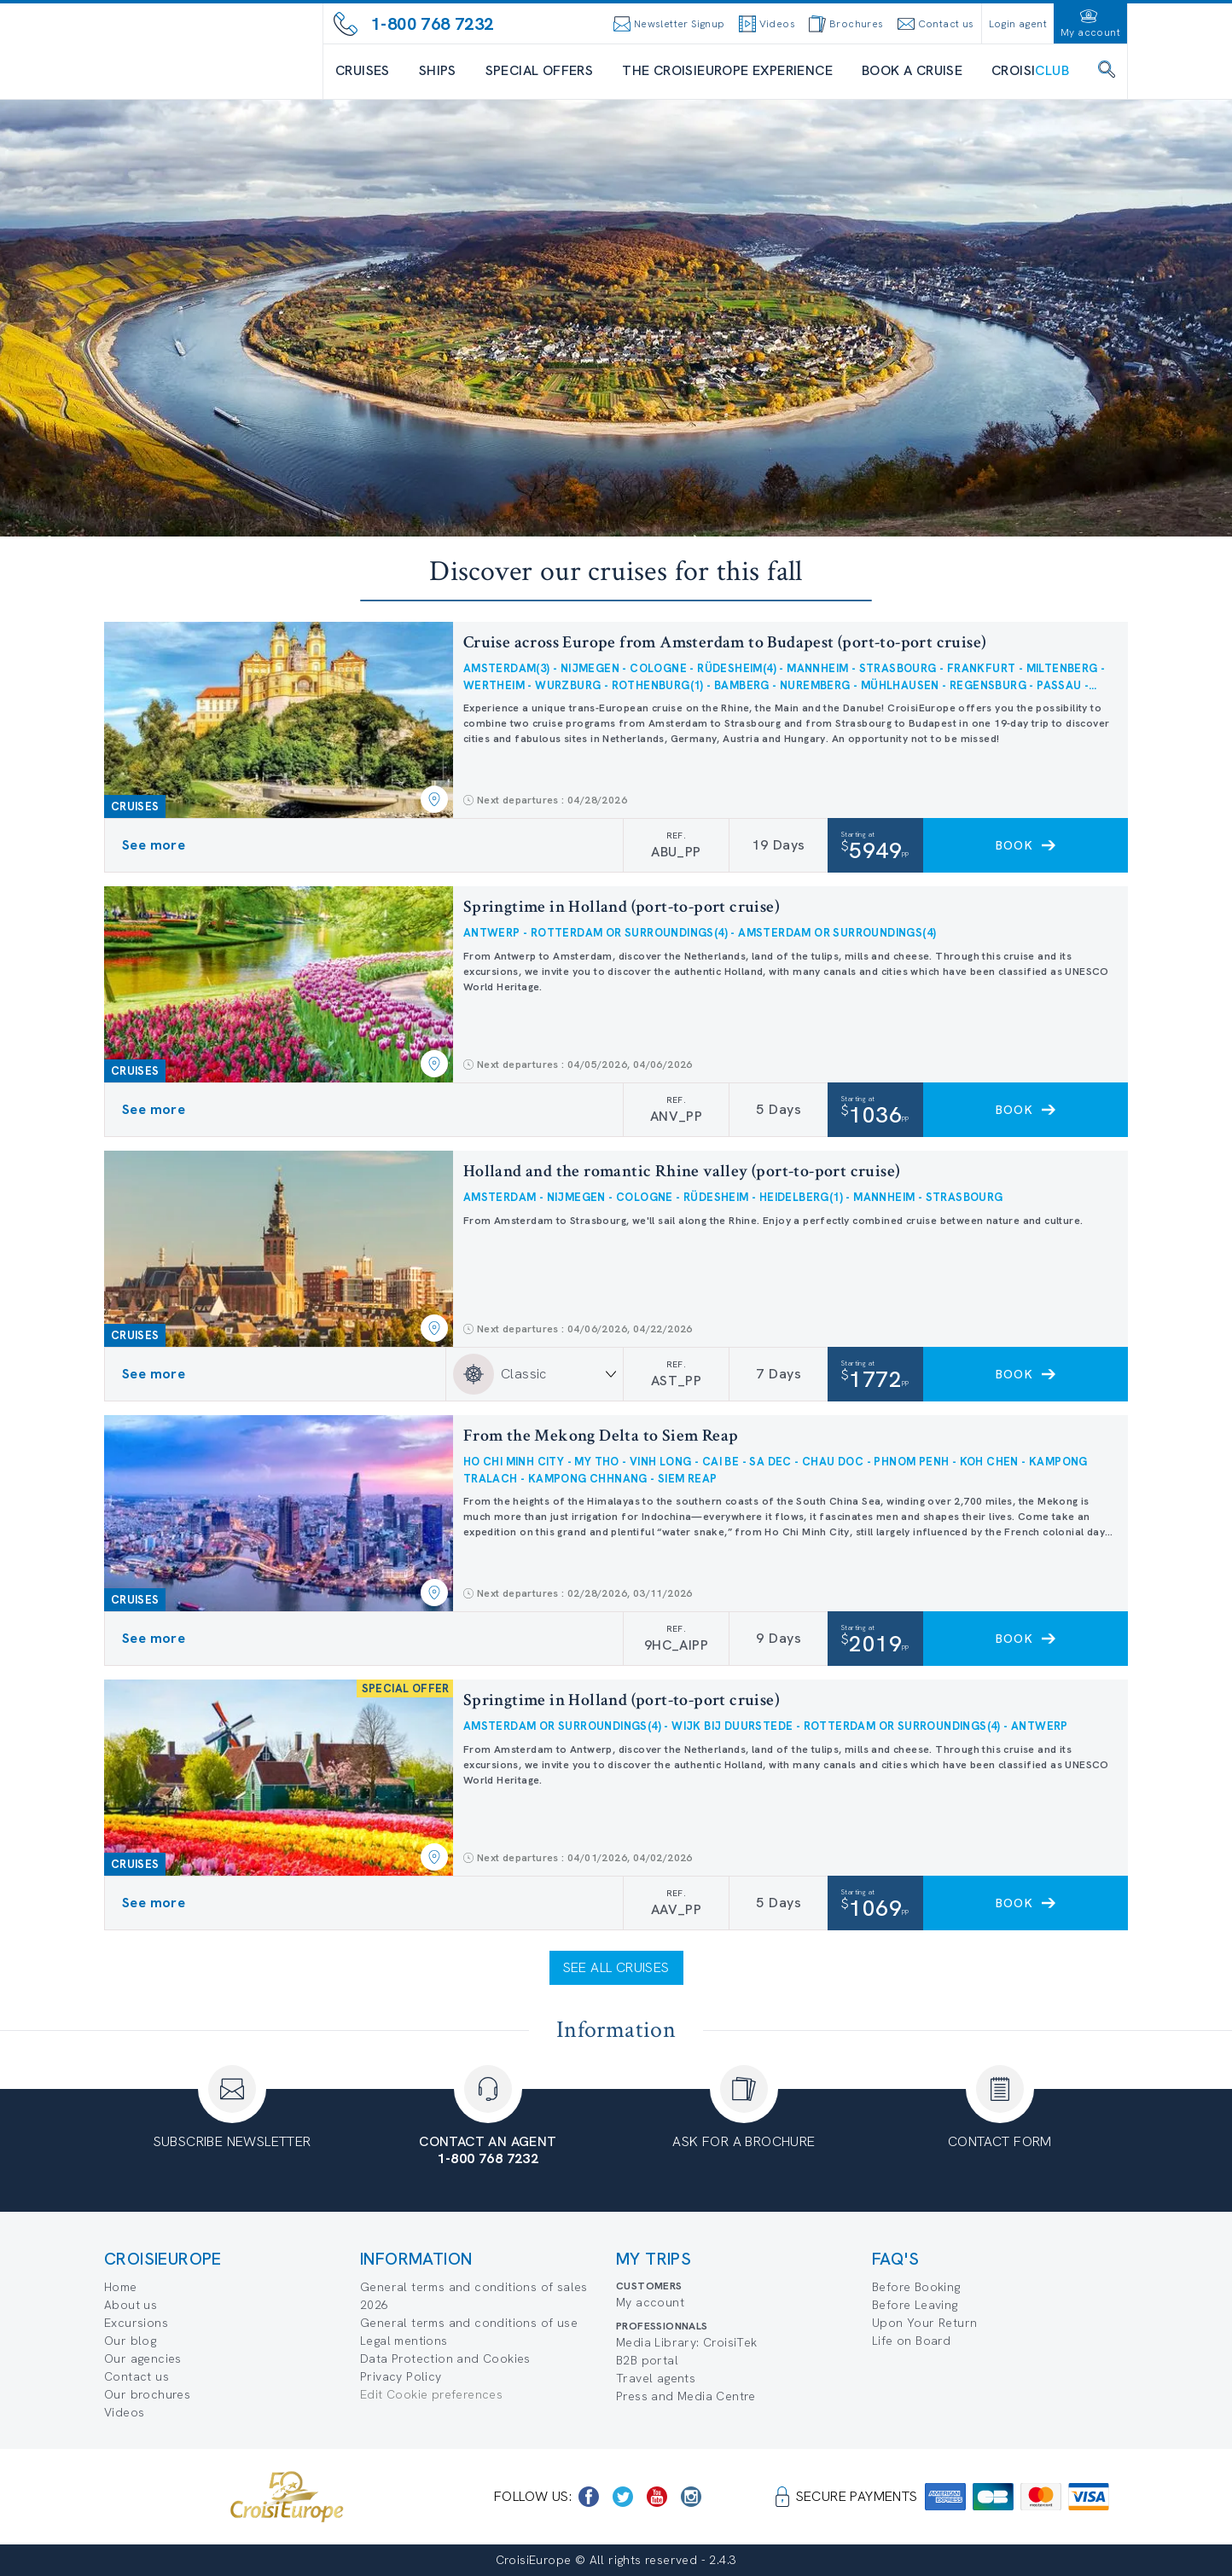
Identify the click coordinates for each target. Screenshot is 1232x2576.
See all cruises (616, 1967)
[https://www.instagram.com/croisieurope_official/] (691, 2496)
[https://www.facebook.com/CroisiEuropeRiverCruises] (588, 2496)
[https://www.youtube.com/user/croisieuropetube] (657, 2496)
